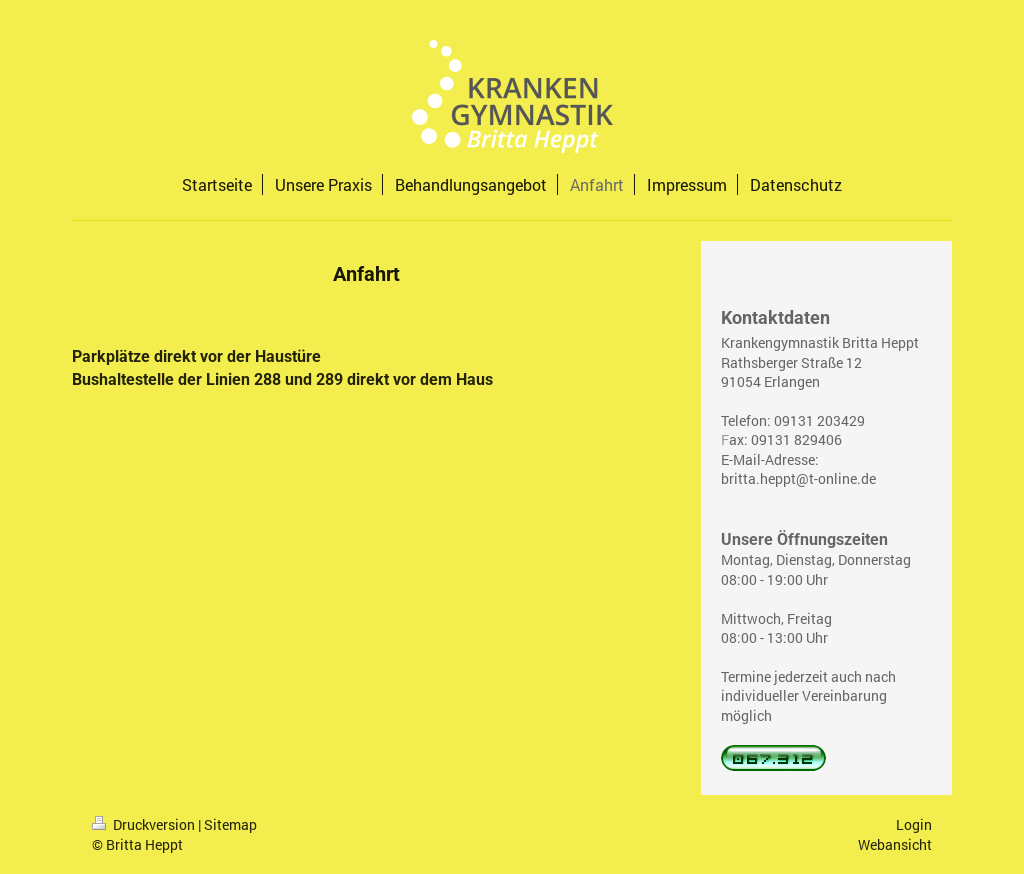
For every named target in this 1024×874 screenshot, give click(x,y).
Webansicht (895, 844)
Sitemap (230, 824)
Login (914, 824)
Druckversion (145, 824)
